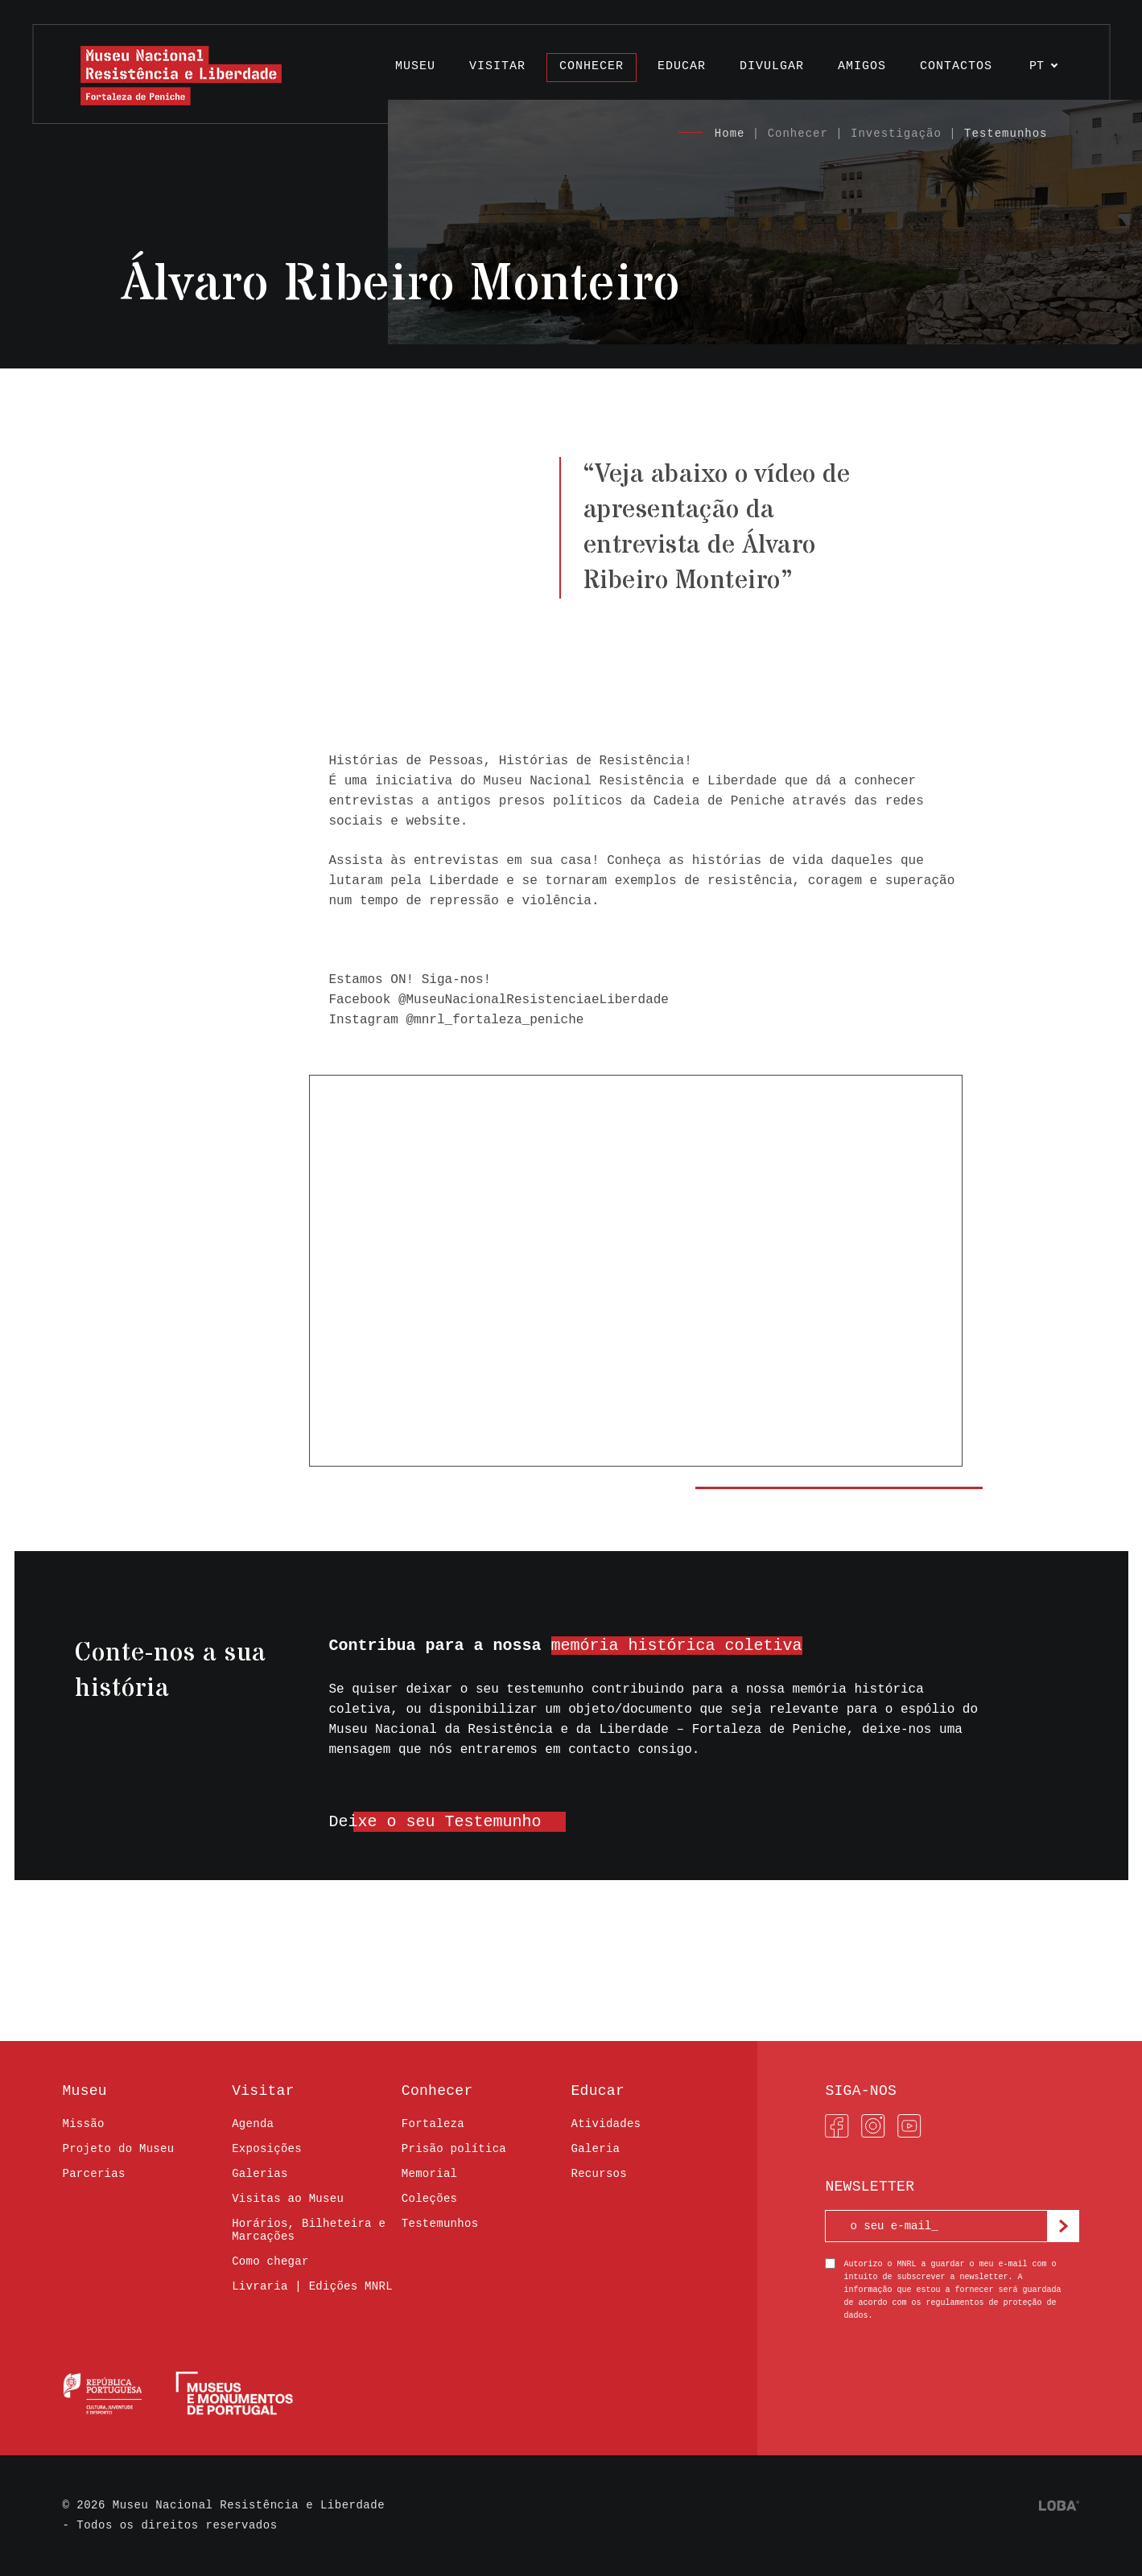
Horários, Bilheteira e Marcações (308, 2230)
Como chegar (270, 2261)
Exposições (267, 2148)
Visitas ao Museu (288, 2198)
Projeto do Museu (119, 2148)
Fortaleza (433, 2123)
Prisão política (454, 2148)
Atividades (606, 2123)
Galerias (259, 2173)
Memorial (429, 2173)
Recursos (598, 2173)
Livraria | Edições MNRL (312, 2286)
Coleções (429, 2198)
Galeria (595, 2148)
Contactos (956, 66)
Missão (84, 2123)
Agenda (253, 2123)
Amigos (862, 66)
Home (730, 133)
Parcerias (94, 2173)
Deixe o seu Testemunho (435, 1822)
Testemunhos (1005, 133)
